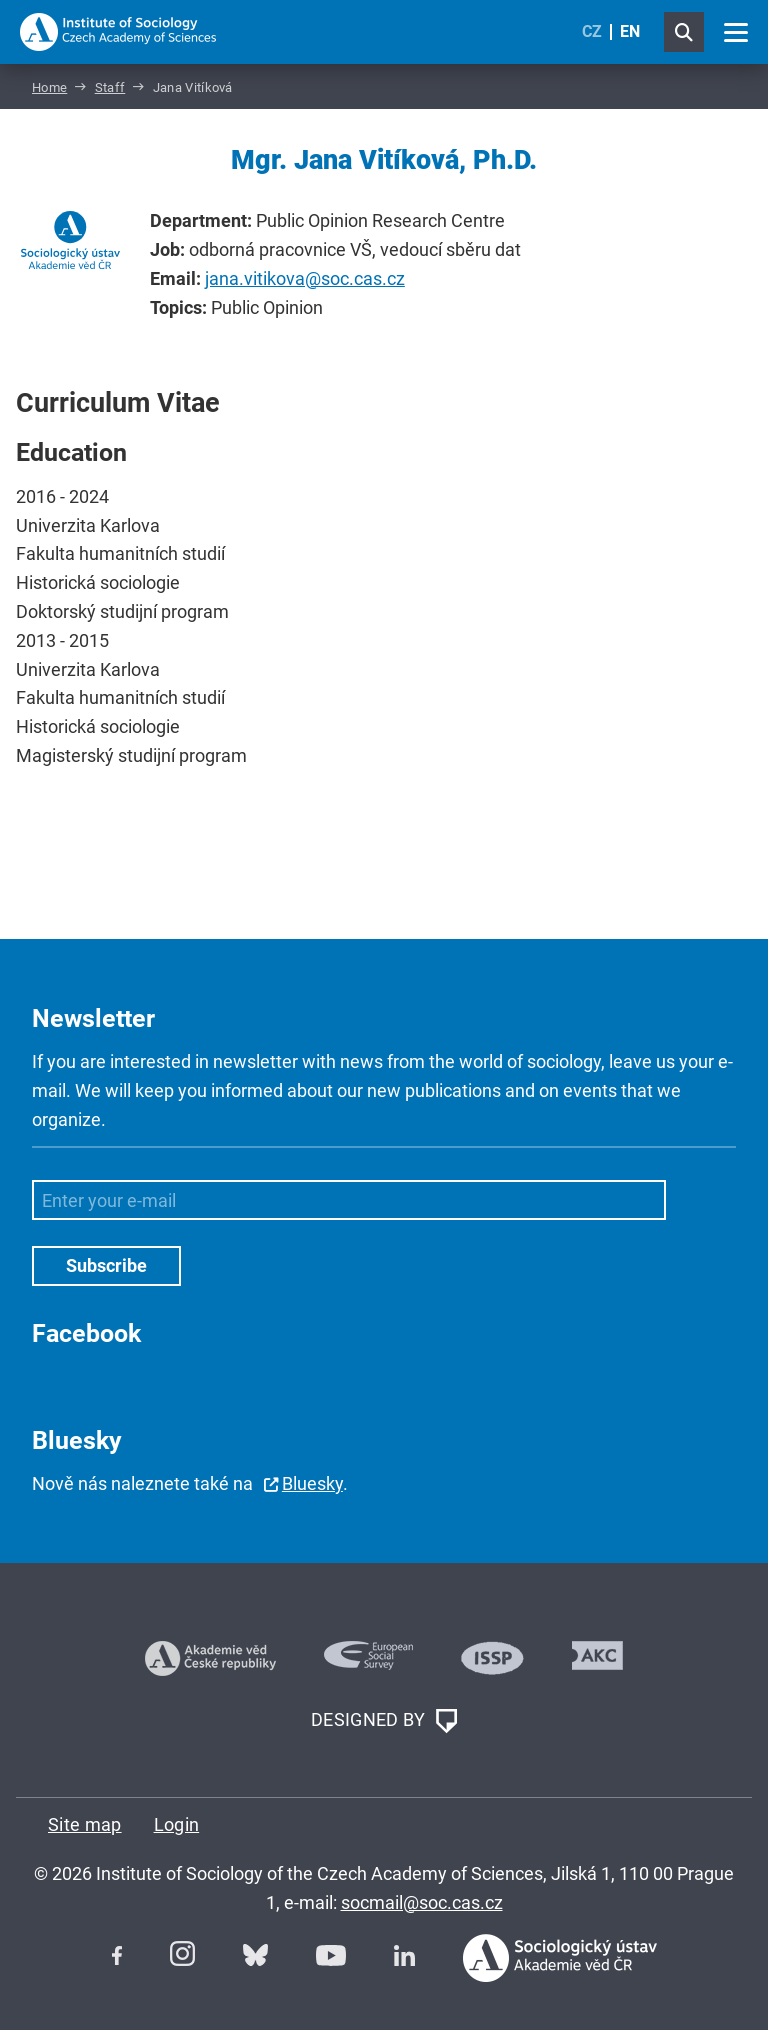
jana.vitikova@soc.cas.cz (305, 278)
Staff (110, 87)
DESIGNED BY (384, 1721)
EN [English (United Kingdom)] (630, 31)
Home (49, 87)
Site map (85, 1824)
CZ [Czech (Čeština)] (592, 31)
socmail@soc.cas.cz (422, 1902)
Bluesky (312, 1483)
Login (177, 1824)
